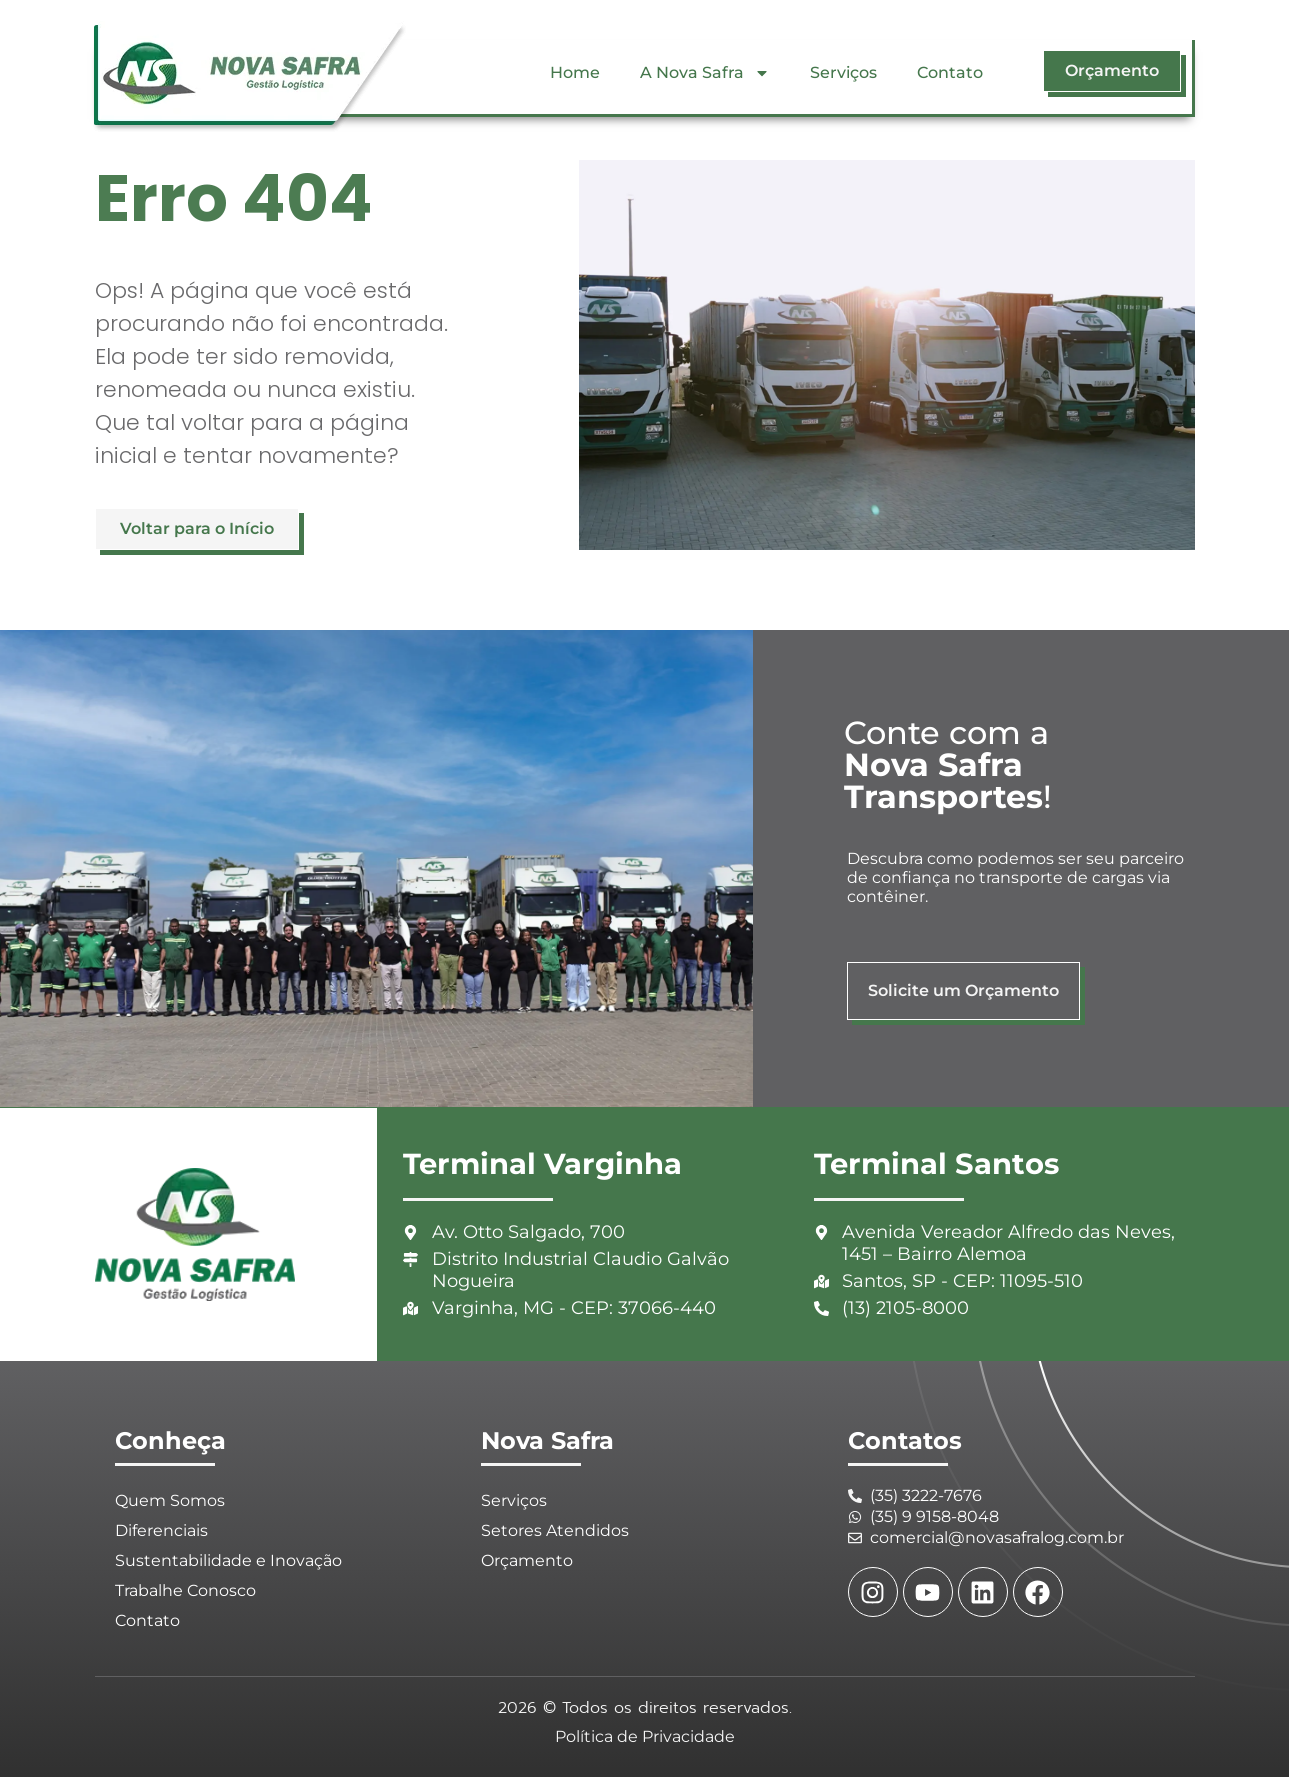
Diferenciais (161, 1530)
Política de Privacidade (645, 1736)
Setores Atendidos (555, 1530)
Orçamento (527, 1560)
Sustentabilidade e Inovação (228, 1560)
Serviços (843, 72)
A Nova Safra (705, 73)
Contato (950, 72)
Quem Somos (170, 1500)
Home (575, 72)
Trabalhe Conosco (185, 1590)
